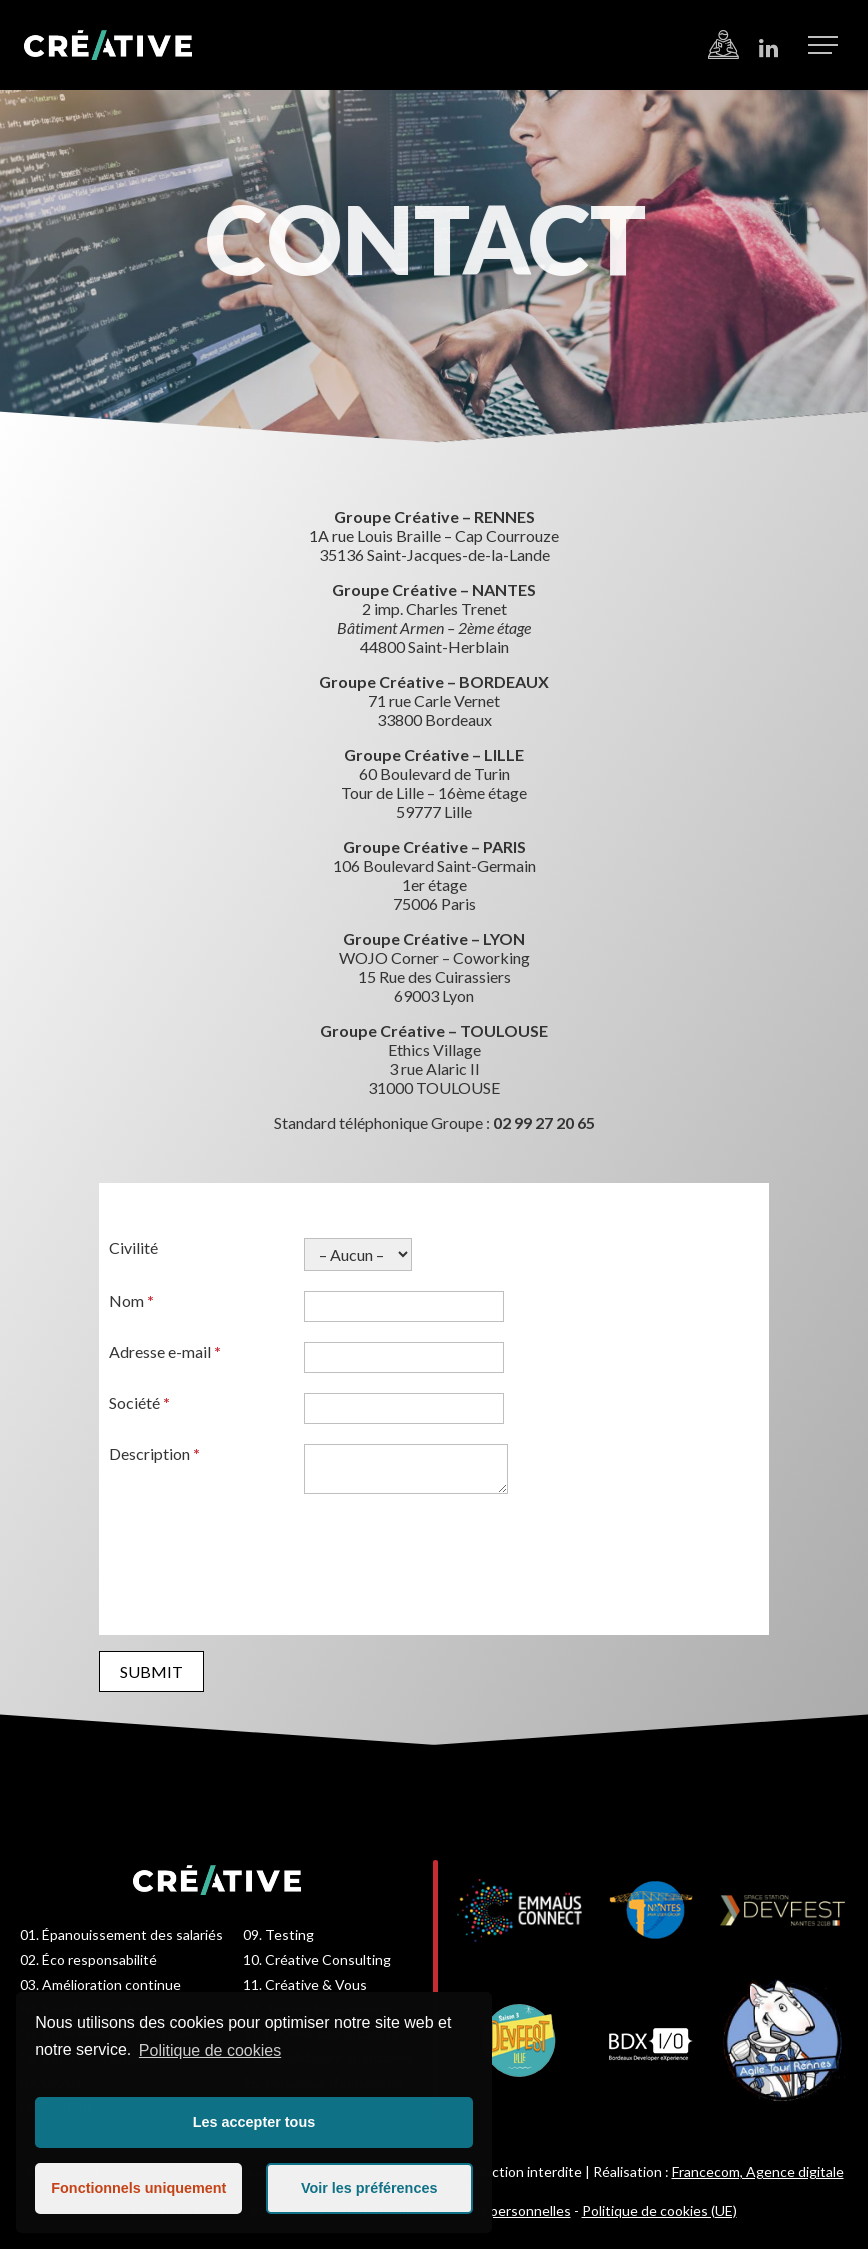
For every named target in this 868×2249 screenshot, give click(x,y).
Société (139, 1402)
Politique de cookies (210, 2050)
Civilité (133, 1247)
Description (154, 1453)
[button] (823, 44)
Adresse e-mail (165, 1351)
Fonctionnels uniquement (138, 2188)
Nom (131, 1300)
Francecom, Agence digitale (758, 2171)
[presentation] (261, 1556)
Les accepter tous (254, 2122)
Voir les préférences (369, 2188)
